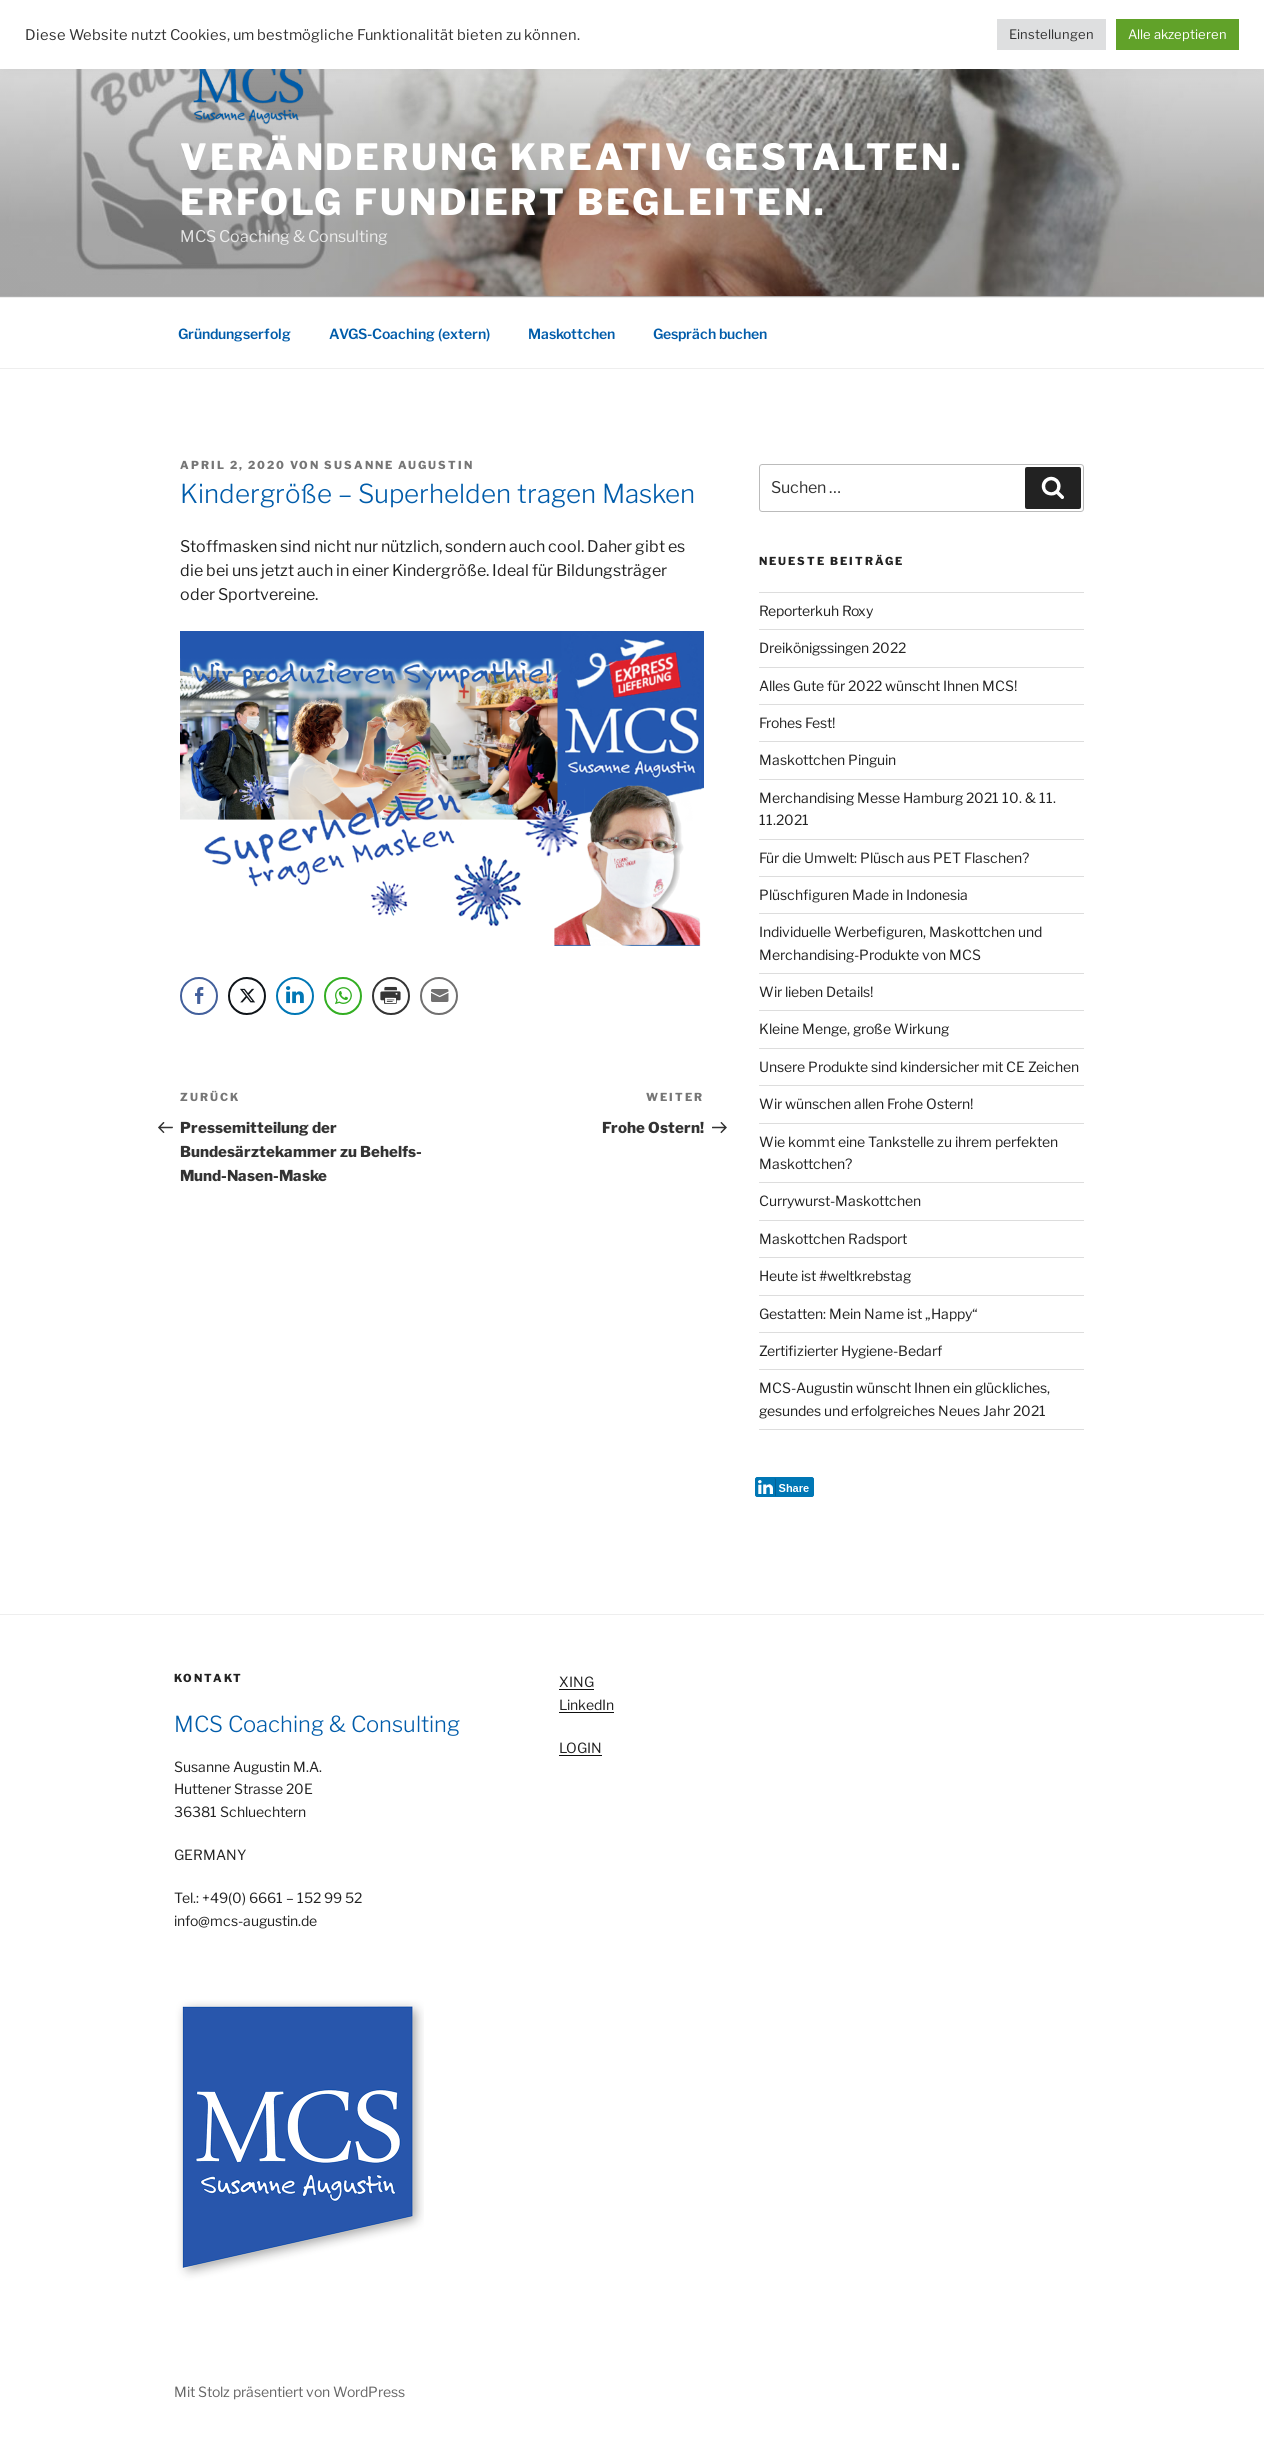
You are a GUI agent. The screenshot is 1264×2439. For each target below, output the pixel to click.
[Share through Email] (439, 996)
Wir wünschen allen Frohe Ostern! (866, 1103)
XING (576, 1681)
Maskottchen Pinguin (827, 759)
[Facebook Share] (199, 996)
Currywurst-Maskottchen (840, 1200)
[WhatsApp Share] (343, 996)
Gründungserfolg (234, 333)
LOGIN (580, 1747)
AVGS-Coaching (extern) (409, 333)
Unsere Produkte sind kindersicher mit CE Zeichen (919, 1066)
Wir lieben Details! (816, 991)
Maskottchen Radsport (833, 1238)
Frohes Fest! (797, 722)
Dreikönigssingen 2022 (832, 647)
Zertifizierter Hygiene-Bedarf (850, 1350)
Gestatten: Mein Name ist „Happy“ (868, 1313)
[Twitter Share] (247, 996)
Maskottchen (571, 333)
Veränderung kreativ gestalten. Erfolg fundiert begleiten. (571, 179)
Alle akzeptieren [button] (1177, 34)
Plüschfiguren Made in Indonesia (863, 894)
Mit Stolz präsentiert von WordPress (289, 2391)
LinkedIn (586, 1704)
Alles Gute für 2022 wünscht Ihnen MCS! (888, 685)
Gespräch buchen (710, 333)
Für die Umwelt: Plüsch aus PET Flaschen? (894, 857)
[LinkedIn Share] (295, 996)
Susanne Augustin (399, 465)
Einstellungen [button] (1051, 34)
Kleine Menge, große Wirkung (854, 1028)
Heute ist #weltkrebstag (835, 1275)
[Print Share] (391, 996)
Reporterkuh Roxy (816, 610)
